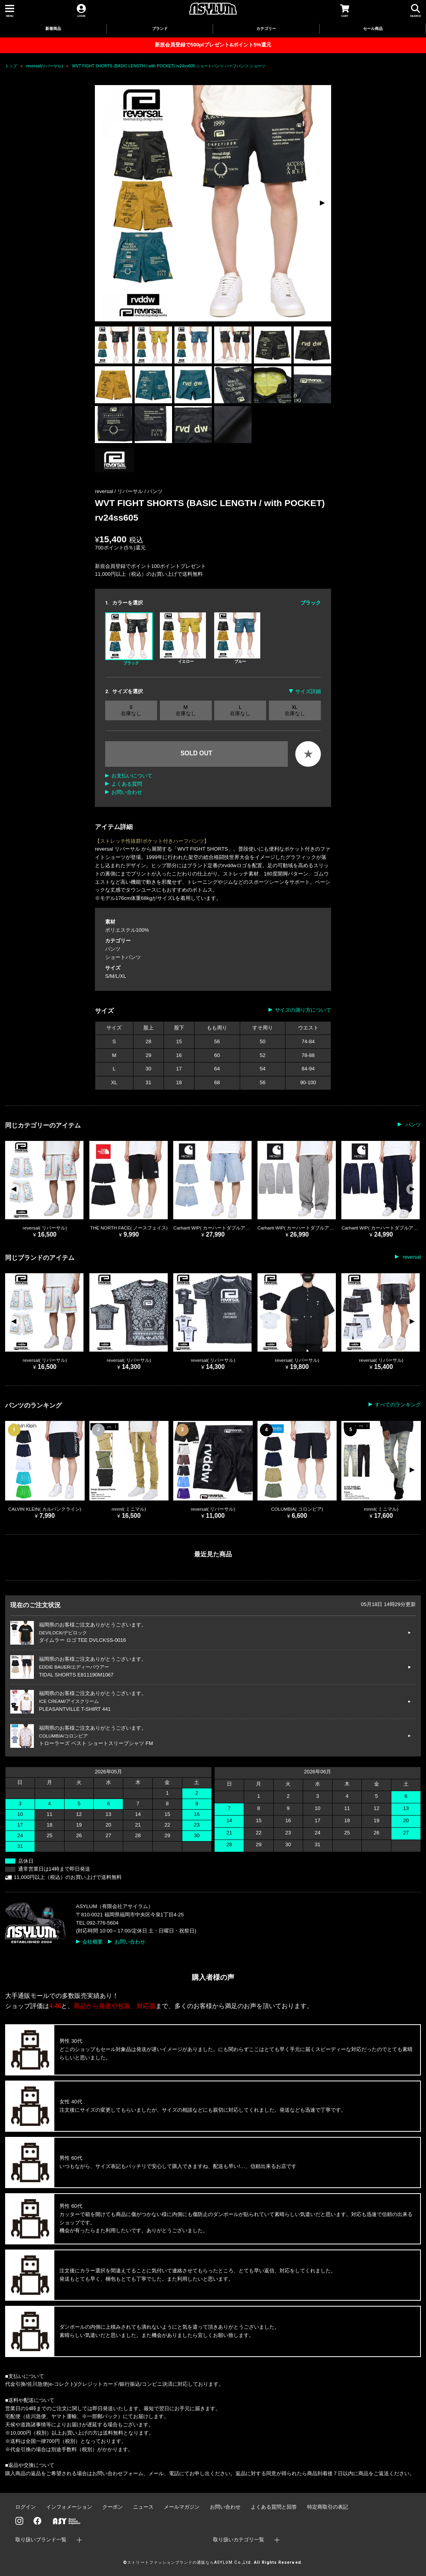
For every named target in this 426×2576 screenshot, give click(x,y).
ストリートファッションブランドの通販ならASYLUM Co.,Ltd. (189, 2562)
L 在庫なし (240, 710)
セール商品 (373, 28)
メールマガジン (182, 2507)
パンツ (155, 491)
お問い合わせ (126, 792)
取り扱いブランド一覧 (41, 2540)
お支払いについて (131, 776)
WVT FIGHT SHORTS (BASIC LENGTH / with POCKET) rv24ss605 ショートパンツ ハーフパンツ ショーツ (168, 66)
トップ (11, 66)
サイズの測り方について (303, 1010)
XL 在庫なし (295, 710)
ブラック (129, 638)
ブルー (237, 638)
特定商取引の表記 (327, 2507)
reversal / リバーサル (119, 491)
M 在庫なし (186, 710)
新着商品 (53, 28)
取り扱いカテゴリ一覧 (238, 2540)
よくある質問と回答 (274, 2507)
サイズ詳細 (308, 691)
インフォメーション (69, 2507)
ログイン (25, 2507)
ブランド (160, 28)
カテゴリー (266, 28)
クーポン (112, 2507)
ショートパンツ (123, 957)
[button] (322, 203)
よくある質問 (126, 784)
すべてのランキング (398, 1405)
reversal (411, 1257)
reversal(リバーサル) (44, 66)
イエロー (183, 638)
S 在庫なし (131, 710)
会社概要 (92, 1942)
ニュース (143, 2507)
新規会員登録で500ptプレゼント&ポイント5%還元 (213, 45)
